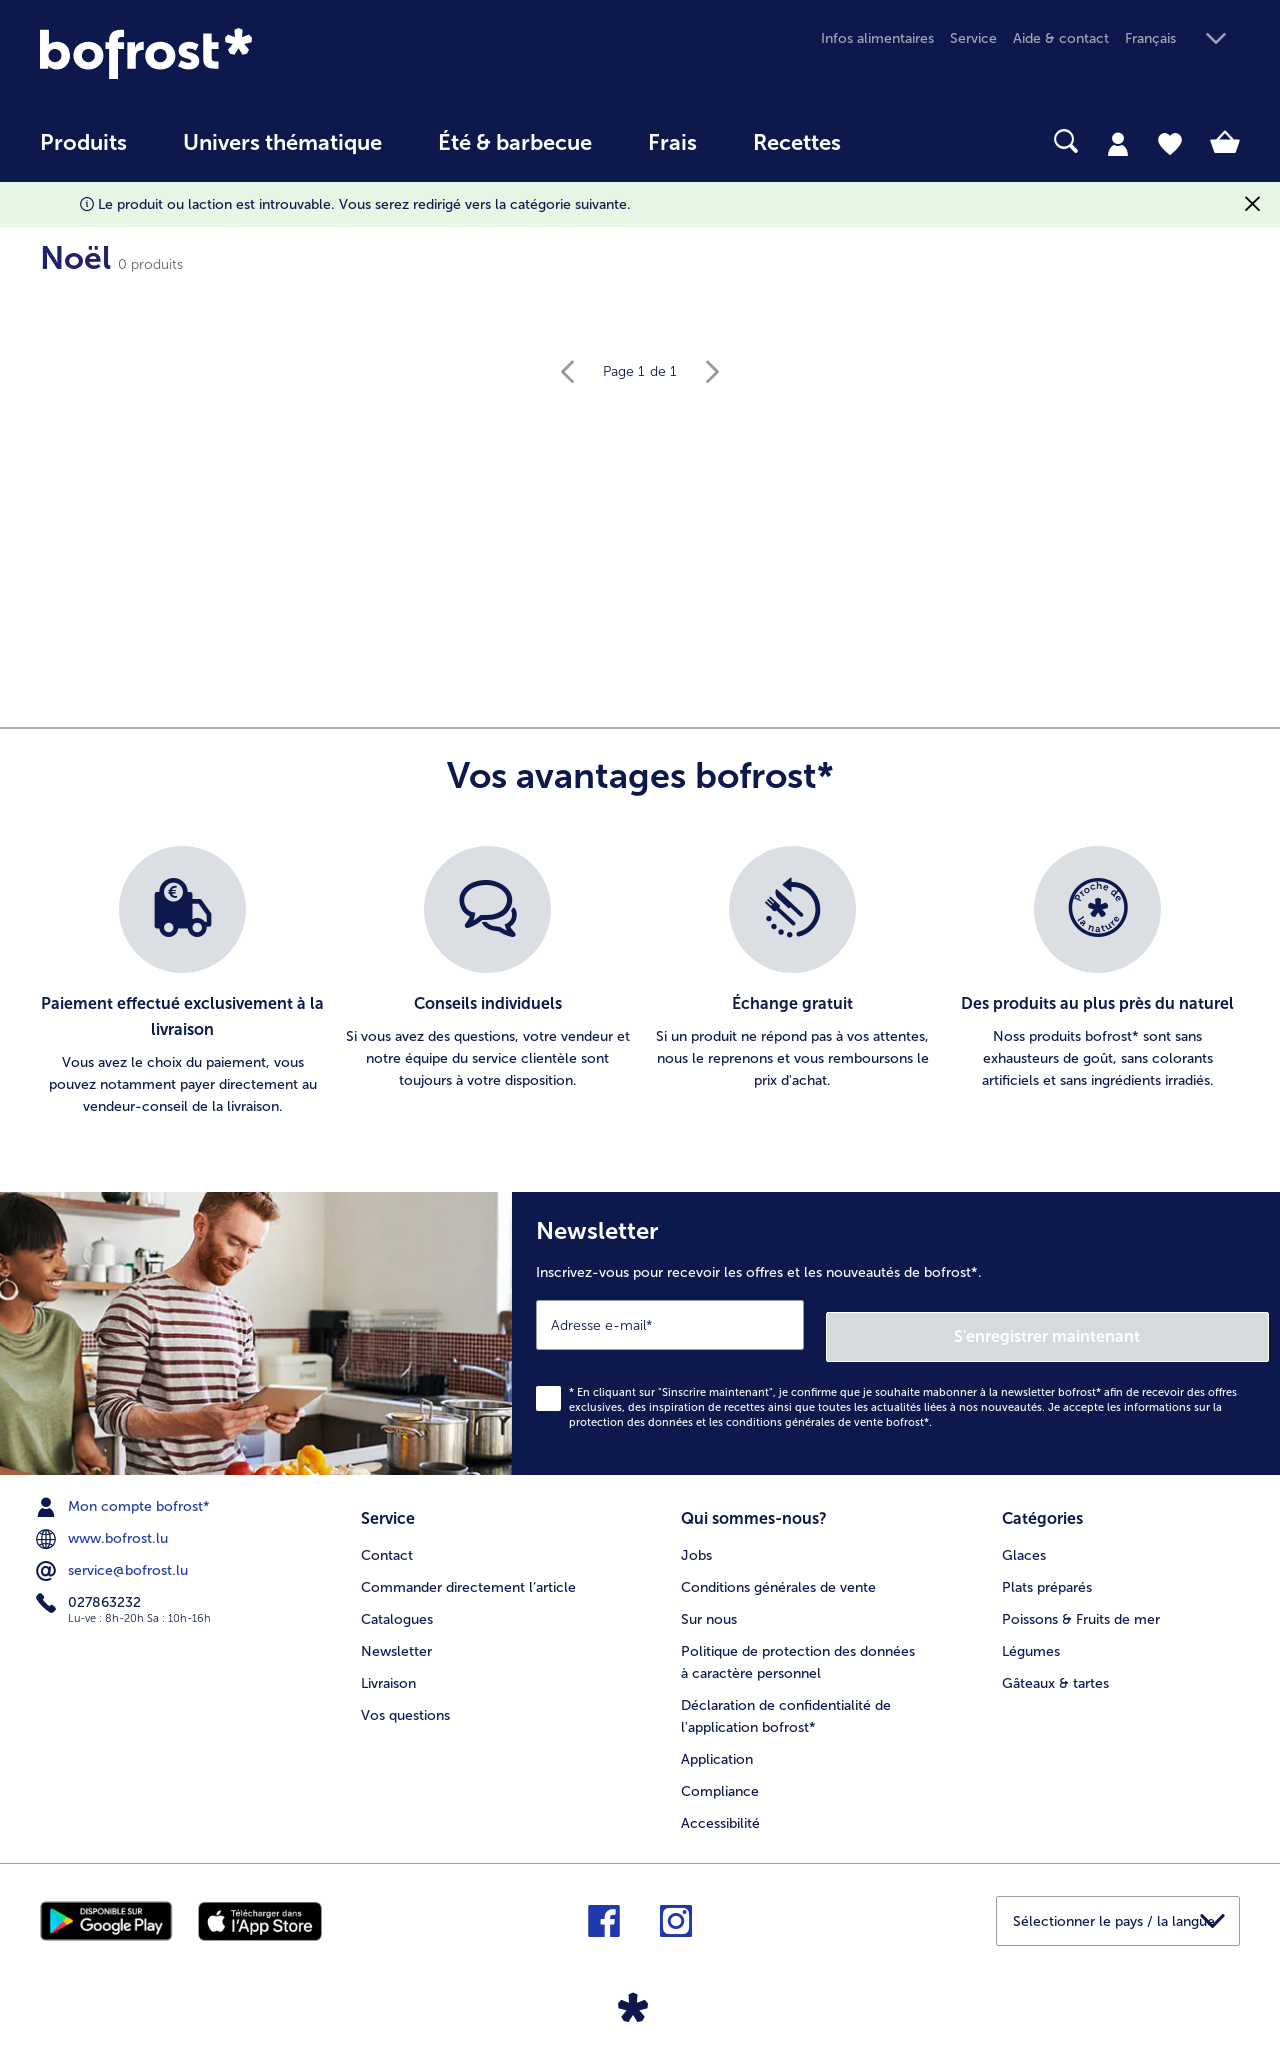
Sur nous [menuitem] (709, 1601)
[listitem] (182, 982)
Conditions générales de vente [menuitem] (778, 1569)
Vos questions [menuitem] (405, 1697)
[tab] (1118, 143)
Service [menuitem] (973, 38)
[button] (1182, 39)
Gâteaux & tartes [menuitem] (1055, 1665)
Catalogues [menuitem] (397, 1601)
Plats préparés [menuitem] (1047, 1569)
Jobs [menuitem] (696, 1537)
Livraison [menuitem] (388, 1665)
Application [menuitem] (717, 1741)
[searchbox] (910, 141)
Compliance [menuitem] (720, 1773)
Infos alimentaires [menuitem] (877, 38)
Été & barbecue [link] (515, 143)
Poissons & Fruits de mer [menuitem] (1081, 1601)
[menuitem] (83, 152)
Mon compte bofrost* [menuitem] (125, 1495)
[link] (220, 53)
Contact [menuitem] (387, 1537)
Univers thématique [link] (282, 143)
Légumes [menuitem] (1031, 1633)
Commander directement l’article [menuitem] (468, 1569)
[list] (640, 982)
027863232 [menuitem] (90, 1591)
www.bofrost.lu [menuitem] (104, 1527)
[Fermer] (1252, 204)
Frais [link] (672, 143)
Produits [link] (83, 143)
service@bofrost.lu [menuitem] (114, 1559)
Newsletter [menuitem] (396, 1633)
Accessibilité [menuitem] (720, 1805)
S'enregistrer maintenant (1150, 1323)
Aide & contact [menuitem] (1061, 38)
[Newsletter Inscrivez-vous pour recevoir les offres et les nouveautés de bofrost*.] (896, 1327)
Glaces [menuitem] (1024, 1537)
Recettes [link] (797, 143)
